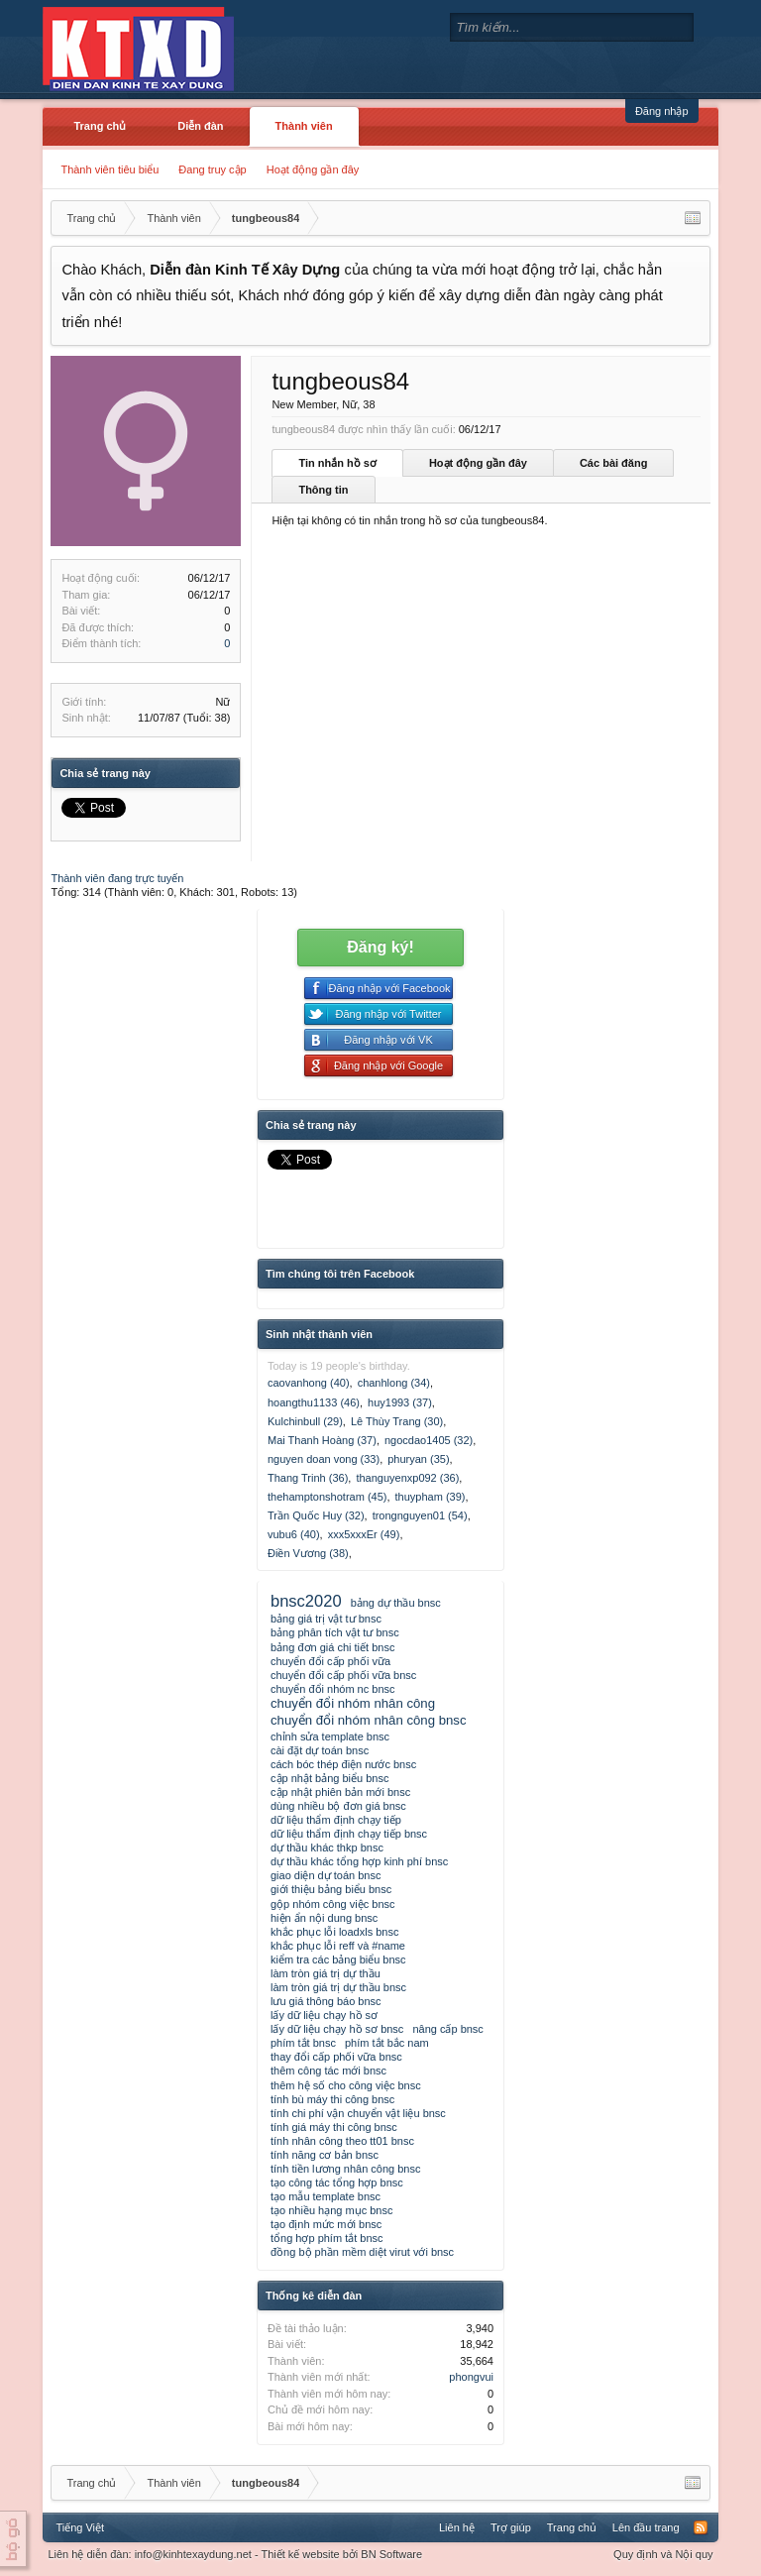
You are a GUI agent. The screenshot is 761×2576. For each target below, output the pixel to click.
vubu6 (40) (294, 1534)
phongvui (471, 2377)
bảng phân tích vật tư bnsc (335, 1632)
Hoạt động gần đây (313, 169)
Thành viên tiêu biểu (109, 169)
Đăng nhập (662, 111)
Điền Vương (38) (308, 1553)
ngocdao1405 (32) (428, 1440)
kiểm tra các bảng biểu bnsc (338, 1959)
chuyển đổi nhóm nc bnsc (333, 1689)
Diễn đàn (200, 126)
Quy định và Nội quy (663, 2554)
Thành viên (304, 126)
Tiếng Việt (79, 2527)
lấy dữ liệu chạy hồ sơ (324, 2015)
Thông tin (323, 490)
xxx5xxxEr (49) (364, 1534)
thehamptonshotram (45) (327, 1497)
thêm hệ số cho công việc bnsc (346, 2085)
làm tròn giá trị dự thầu (325, 1973)
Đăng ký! (380, 947)
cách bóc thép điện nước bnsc (343, 1764)
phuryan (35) (418, 1459)
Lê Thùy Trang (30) (397, 1421)
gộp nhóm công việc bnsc (333, 1904)
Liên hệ (457, 2527)
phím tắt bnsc (303, 2043)
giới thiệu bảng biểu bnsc (331, 1889)
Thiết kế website (300, 2554)
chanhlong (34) (394, 1383)
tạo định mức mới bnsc (326, 2224)
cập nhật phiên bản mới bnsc (340, 1792)
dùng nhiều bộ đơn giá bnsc (338, 1806)
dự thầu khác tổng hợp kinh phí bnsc (359, 1861)
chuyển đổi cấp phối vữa (330, 1661)
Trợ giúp (510, 2527)
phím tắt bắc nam (387, 2043)
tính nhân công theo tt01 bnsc (342, 2141)
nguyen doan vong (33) (324, 1459)
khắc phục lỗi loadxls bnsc (334, 1932)
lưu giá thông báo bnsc (326, 2001)
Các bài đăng (613, 463)
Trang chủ (99, 126)
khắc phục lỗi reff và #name (338, 1946)
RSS (700, 2527)
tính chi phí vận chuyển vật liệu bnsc (358, 2113)
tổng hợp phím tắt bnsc (327, 2238)
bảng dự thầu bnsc (396, 1603)
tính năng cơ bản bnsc (325, 2155)
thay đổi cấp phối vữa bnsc (336, 2057)
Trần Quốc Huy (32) (316, 1515)
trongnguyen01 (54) (420, 1515)
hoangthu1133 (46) (314, 1402)
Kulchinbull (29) (305, 1421)
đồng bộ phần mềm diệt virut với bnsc (362, 2252)
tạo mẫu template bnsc (325, 2196)
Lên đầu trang (646, 2527)
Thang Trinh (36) (308, 1478)
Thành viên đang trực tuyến (117, 878)
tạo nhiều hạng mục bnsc (331, 2210)
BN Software (391, 2554)
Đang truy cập (212, 169)
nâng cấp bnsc (447, 2029)
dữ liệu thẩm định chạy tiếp (336, 1820)
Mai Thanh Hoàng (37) (322, 1440)
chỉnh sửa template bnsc (330, 1736)
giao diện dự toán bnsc (325, 1875)
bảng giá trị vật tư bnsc (326, 1618)
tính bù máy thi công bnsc (332, 2099)
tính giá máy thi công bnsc (334, 2127)
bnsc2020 (306, 1601)
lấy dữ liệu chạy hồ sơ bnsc (337, 2029)
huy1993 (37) (400, 1402)
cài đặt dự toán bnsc (320, 1750)
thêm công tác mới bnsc (328, 2070)
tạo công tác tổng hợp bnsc (337, 2182)
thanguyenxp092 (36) (407, 1478)
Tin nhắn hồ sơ (337, 463)
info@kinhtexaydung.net (193, 2554)
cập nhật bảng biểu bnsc (329, 1778)
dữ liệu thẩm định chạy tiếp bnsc (349, 1834)
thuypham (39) (430, 1497)
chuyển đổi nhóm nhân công (353, 1703)
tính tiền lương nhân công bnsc (345, 2169)
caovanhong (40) (309, 1383)
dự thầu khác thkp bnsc (327, 1847)
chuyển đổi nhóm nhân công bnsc (369, 1720)
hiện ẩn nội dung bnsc (324, 1918)
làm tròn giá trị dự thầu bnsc (338, 1987)
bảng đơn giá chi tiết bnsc (332, 1647)
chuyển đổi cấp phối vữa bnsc (343, 1675)
